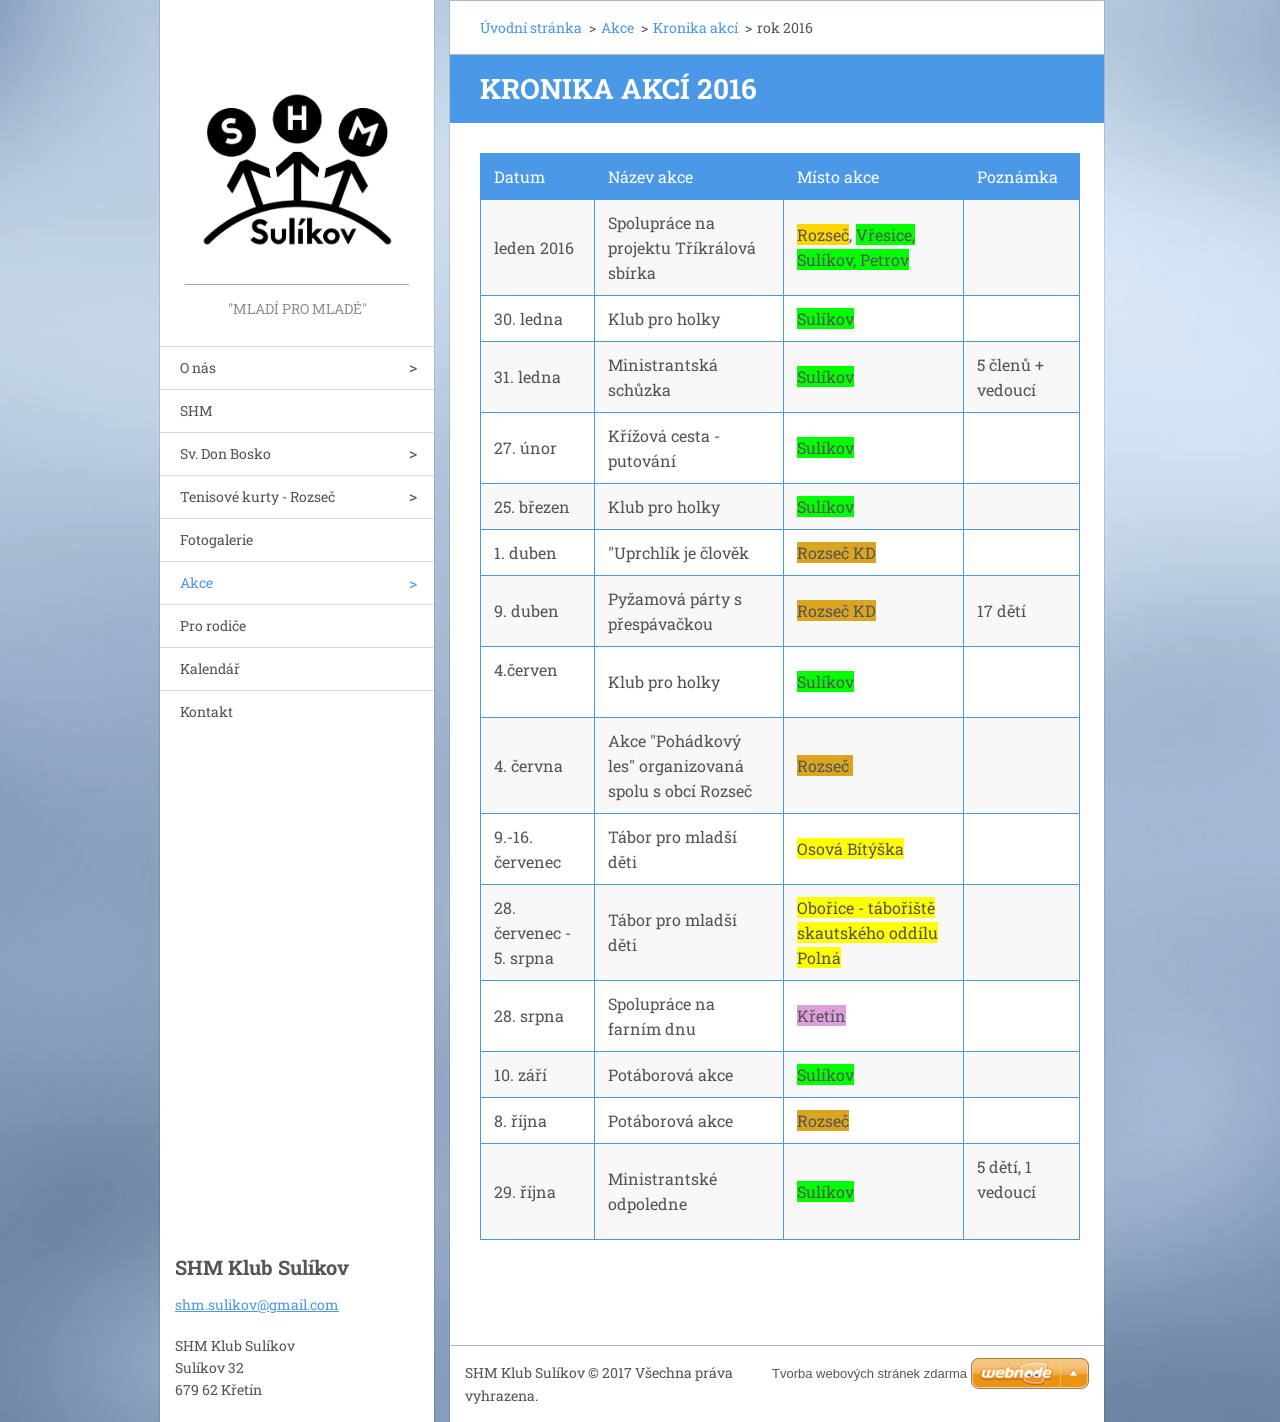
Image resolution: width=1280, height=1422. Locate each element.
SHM (196, 410)
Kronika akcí (695, 27)
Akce (196, 582)
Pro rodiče (213, 625)
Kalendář (210, 668)
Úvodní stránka (531, 27)
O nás (198, 367)
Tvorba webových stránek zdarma (869, 1373)
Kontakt (206, 711)
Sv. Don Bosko (225, 453)
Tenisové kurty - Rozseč (257, 496)
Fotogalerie (216, 539)
